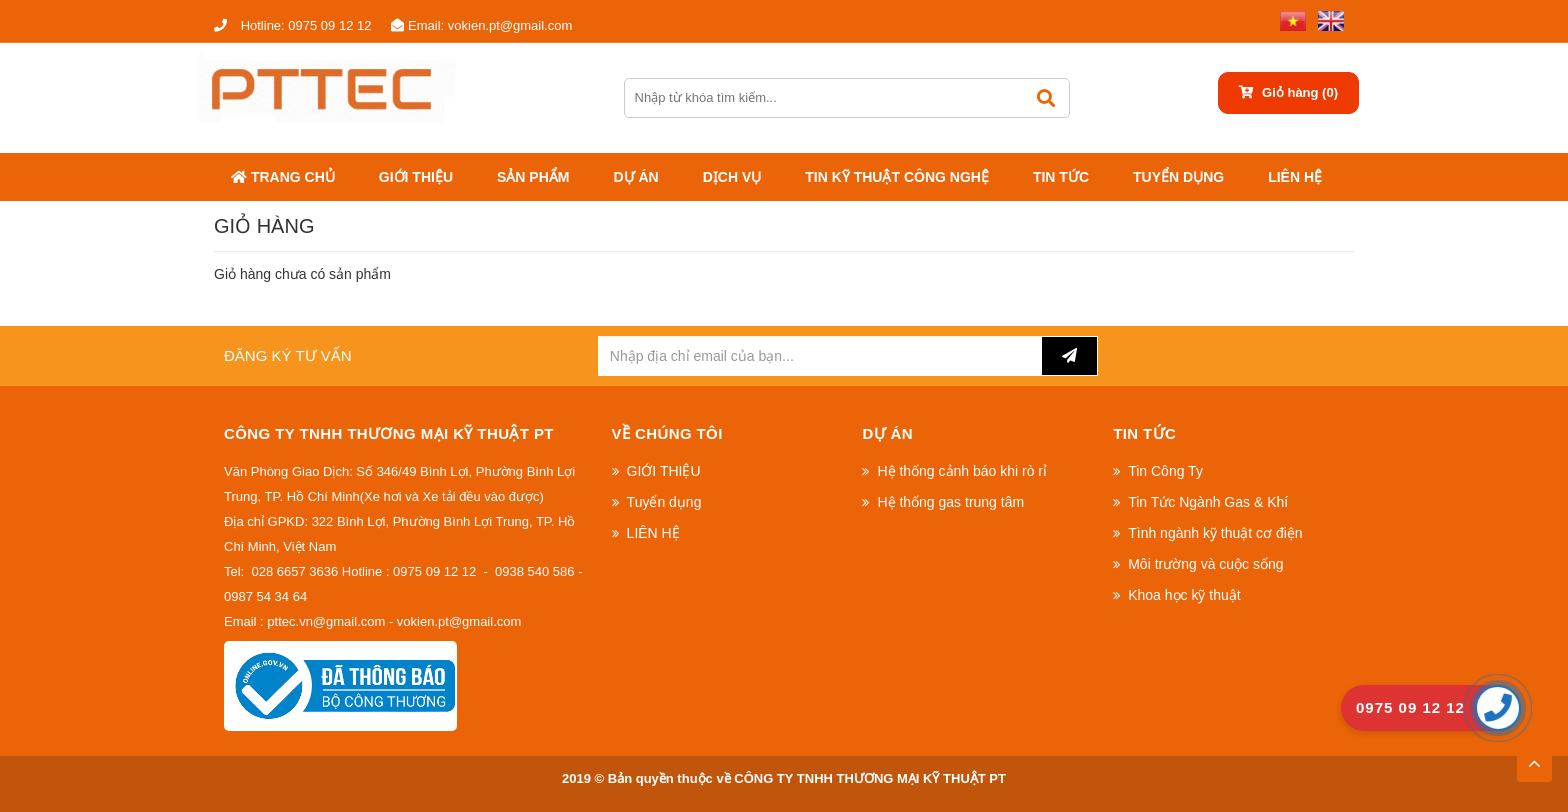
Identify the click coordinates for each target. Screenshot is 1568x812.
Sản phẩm (533, 177)
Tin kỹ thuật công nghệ (897, 177)
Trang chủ (283, 177)
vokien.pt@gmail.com (481, 25)
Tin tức (1061, 177)
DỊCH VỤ (732, 177)
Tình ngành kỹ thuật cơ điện (1215, 533)
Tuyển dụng (1178, 177)
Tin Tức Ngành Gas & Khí (1208, 502)
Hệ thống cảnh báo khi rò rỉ (962, 471)
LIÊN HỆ (1295, 177)
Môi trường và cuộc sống (1205, 564)
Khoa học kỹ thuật (1184, 595)
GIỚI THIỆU (416, 177)
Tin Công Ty (1165, 471)
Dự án (635, 177)
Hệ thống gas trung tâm (950, 502)
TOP (1534, 758)
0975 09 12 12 (292, 25)
